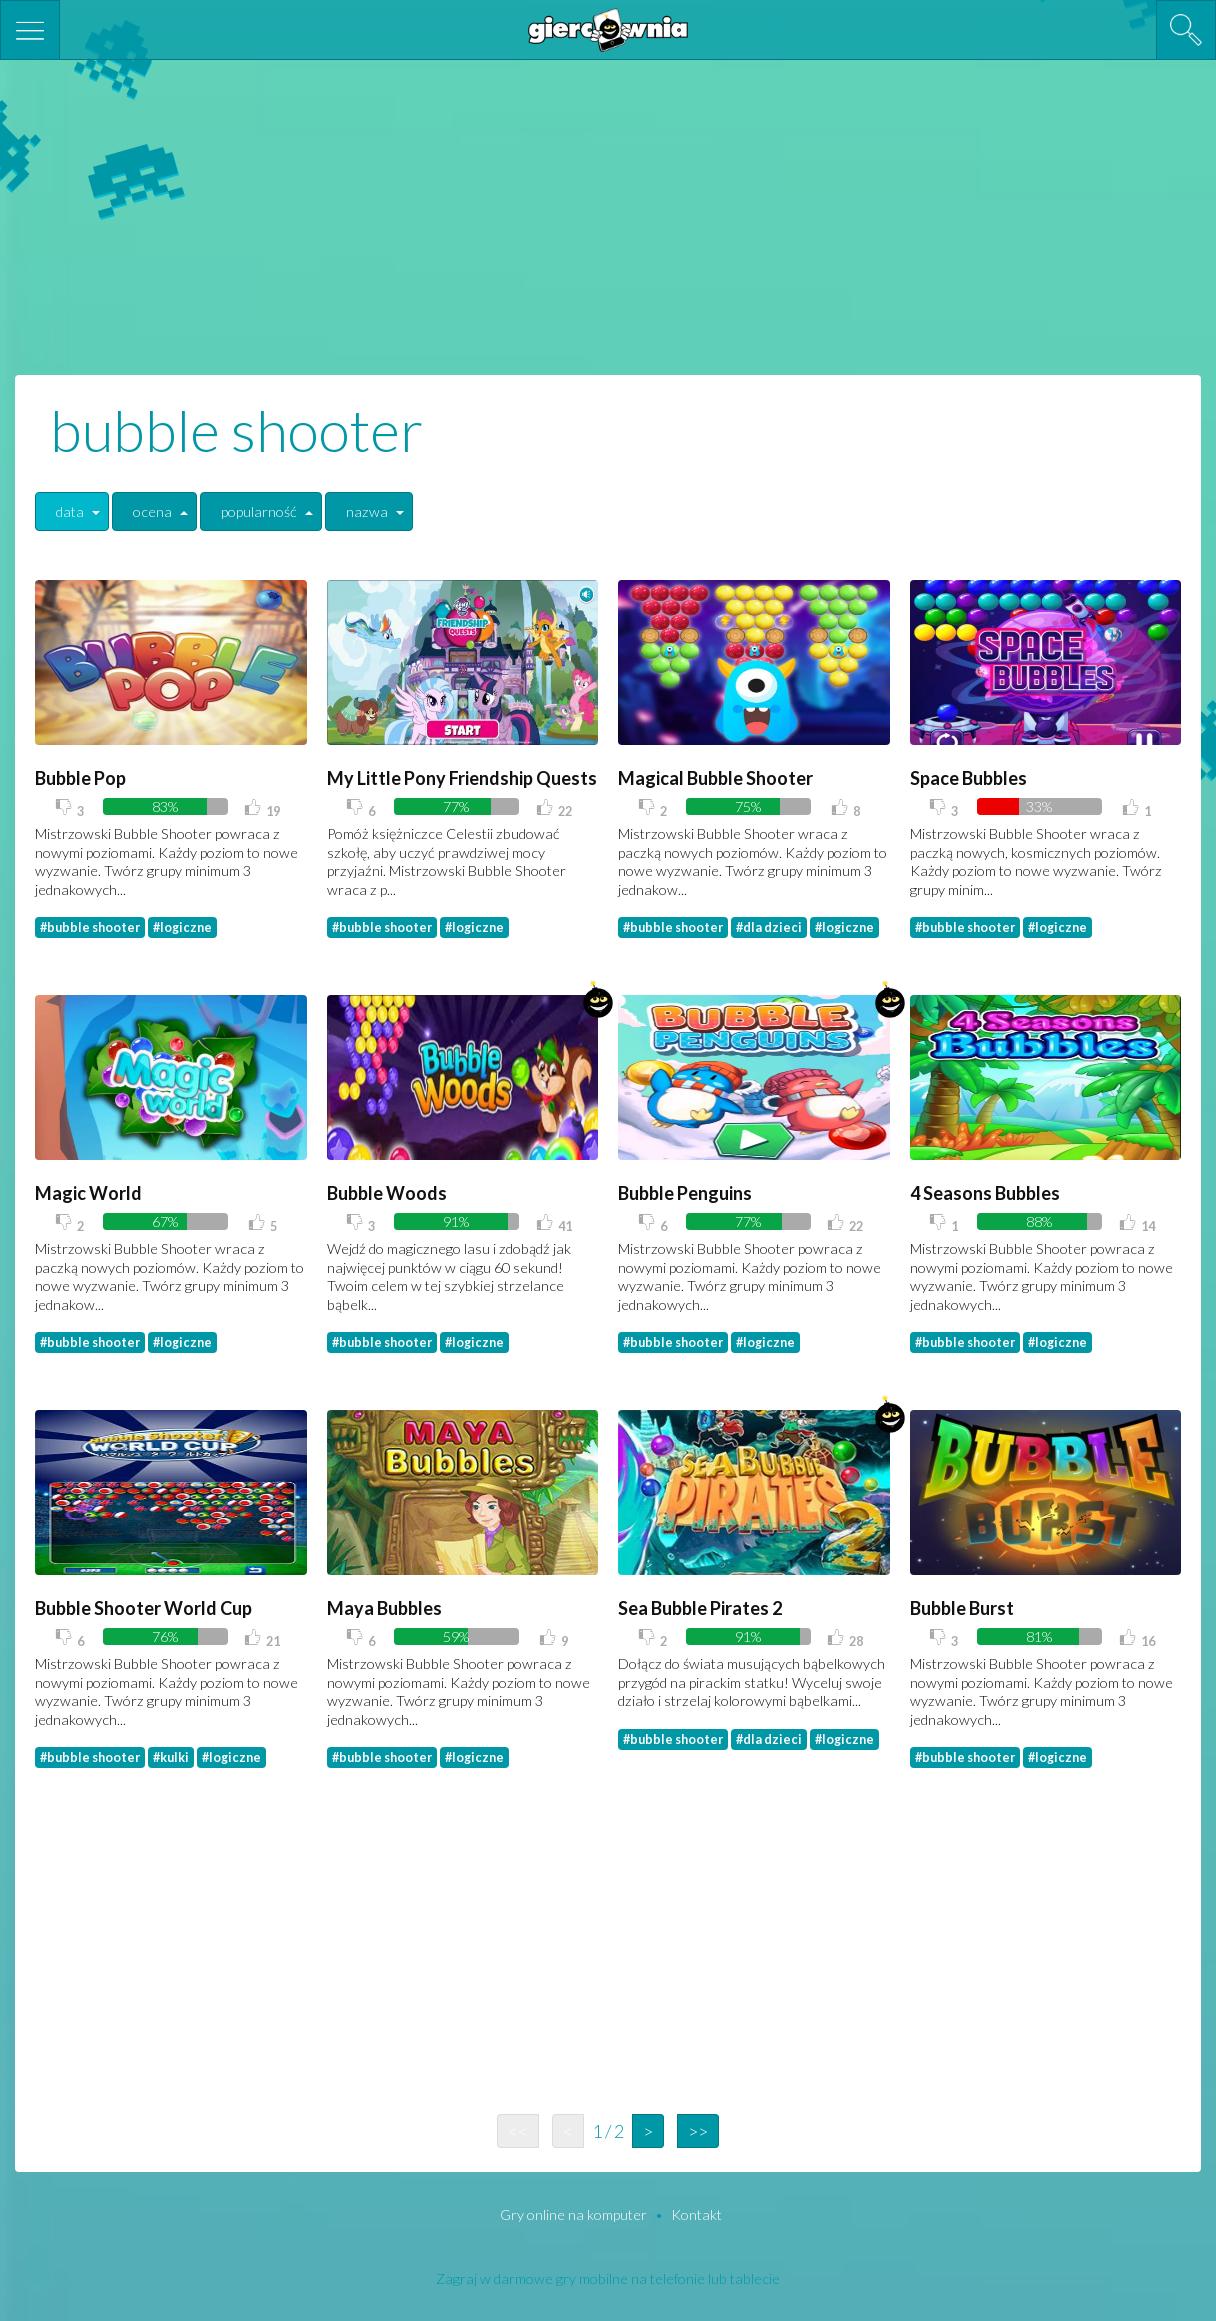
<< (518, 2131)
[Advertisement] (608, 215)
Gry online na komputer (575, 2214)
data (70, 511)
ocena (152, 511)
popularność (259, 511)
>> (698, 2131)
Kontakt (696, 2214)
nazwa (367, 511)
